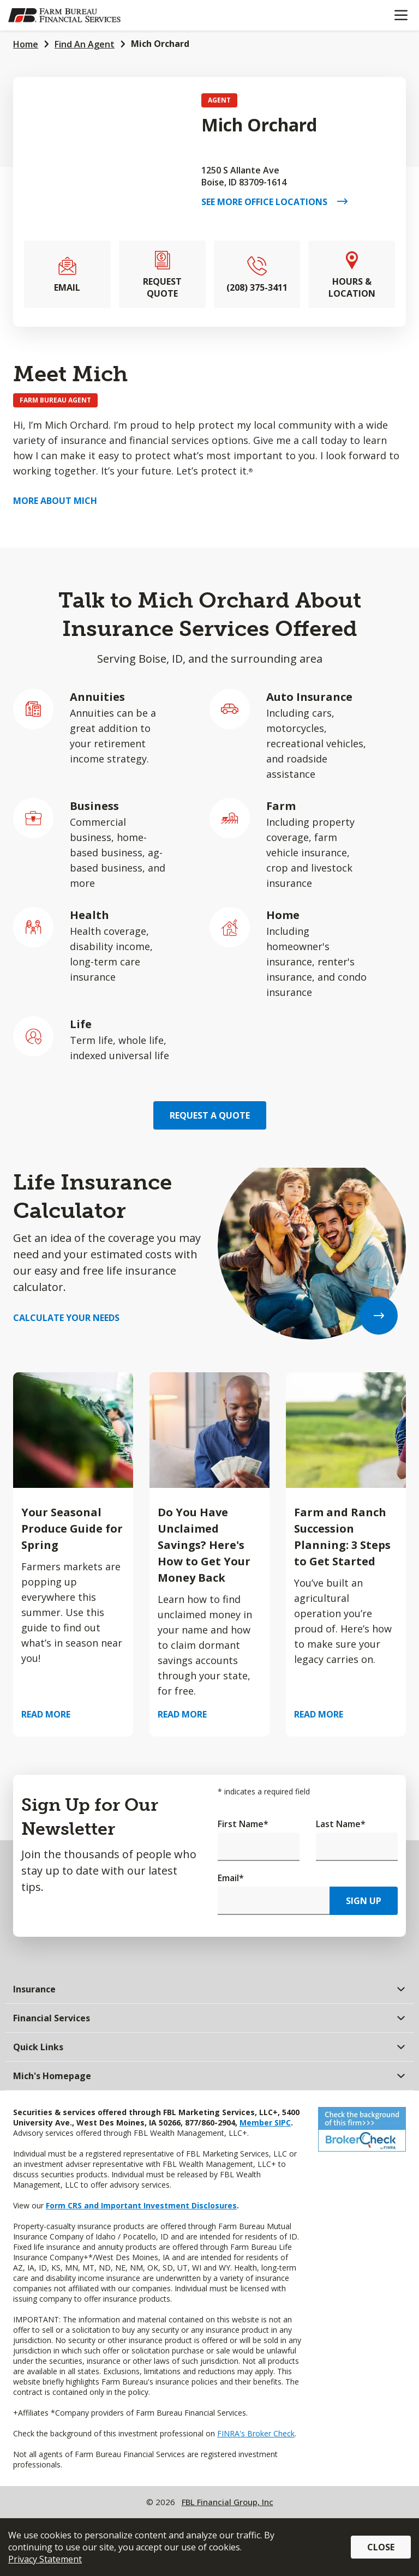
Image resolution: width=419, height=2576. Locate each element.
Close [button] (380, 2547)
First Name (243, 1824)
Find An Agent (85, 44)
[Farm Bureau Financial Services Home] (64, 15)
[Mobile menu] (401, 15)
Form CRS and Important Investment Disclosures (141, 2205)
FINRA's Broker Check (256, 2433)
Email (231, 1878)
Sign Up (363, 1901)
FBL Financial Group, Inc (227, 2501)
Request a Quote (210, 1115)
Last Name (341, 1824)
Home (25, 44)
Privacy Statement (45, 2559)
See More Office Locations (268, 202)
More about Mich (55, 501)
